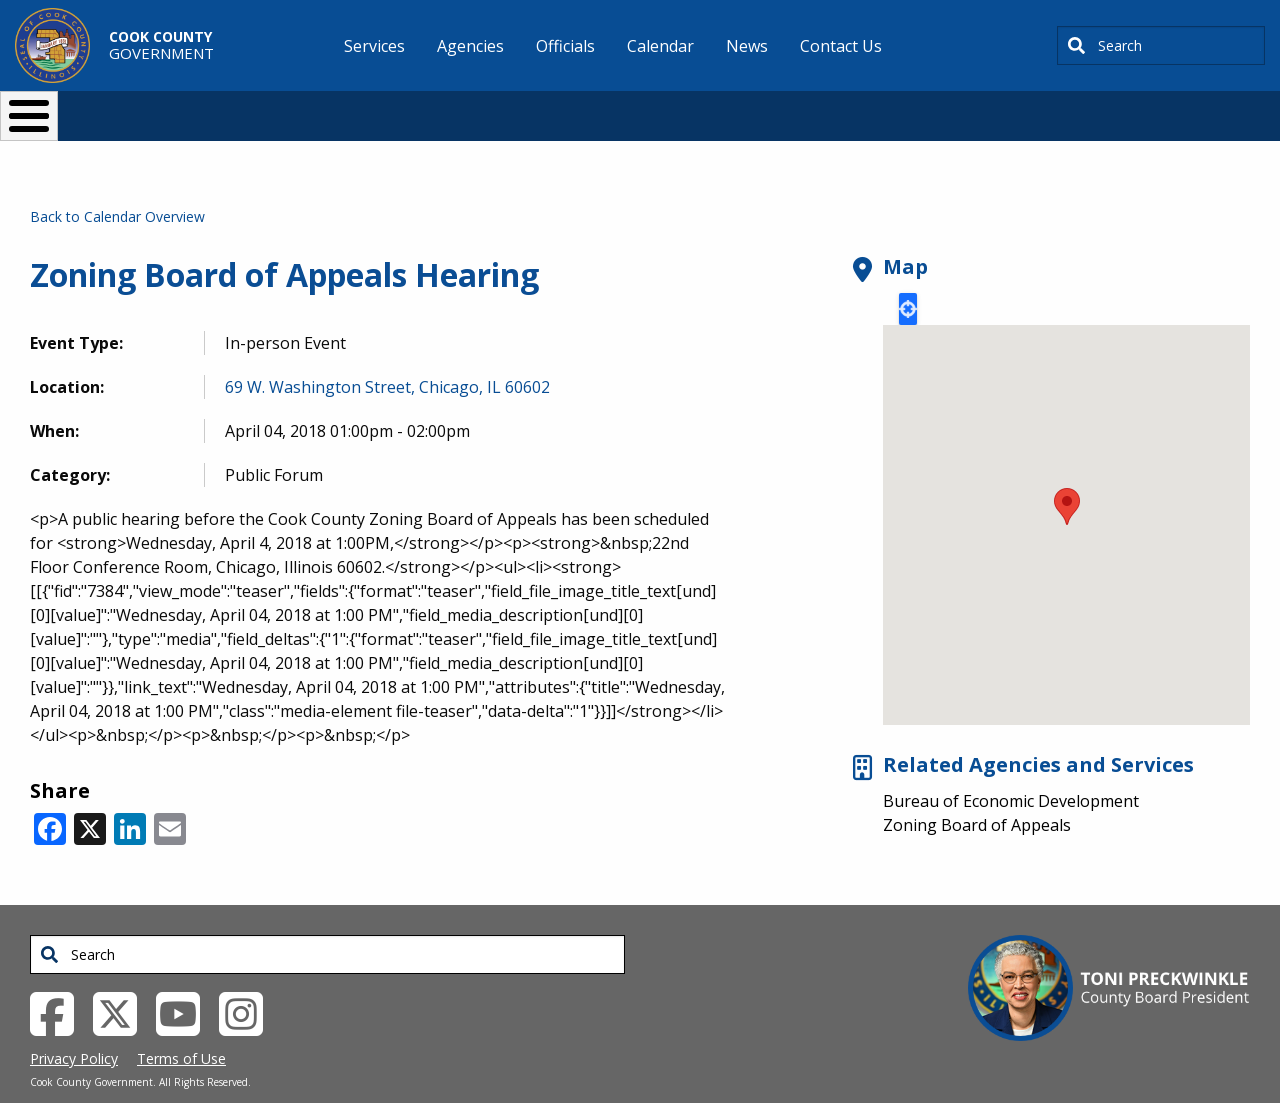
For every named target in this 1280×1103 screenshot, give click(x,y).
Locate (908, 276)
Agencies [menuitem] (470, 46)
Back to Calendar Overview (117, 183)
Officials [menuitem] (565, 46)
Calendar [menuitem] (660, 46)
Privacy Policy (74, 1025)
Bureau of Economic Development (1011, 768)
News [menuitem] (747, 46)
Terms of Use (181, 1025)
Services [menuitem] (374, 46)
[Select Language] (981, 107)
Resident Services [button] (427, 107)
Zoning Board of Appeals (977, 792)
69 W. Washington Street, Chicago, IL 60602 (387, 354)
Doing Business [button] (585, 107)
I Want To (239, 107)
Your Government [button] (756, 107)
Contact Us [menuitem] (841, 46)
